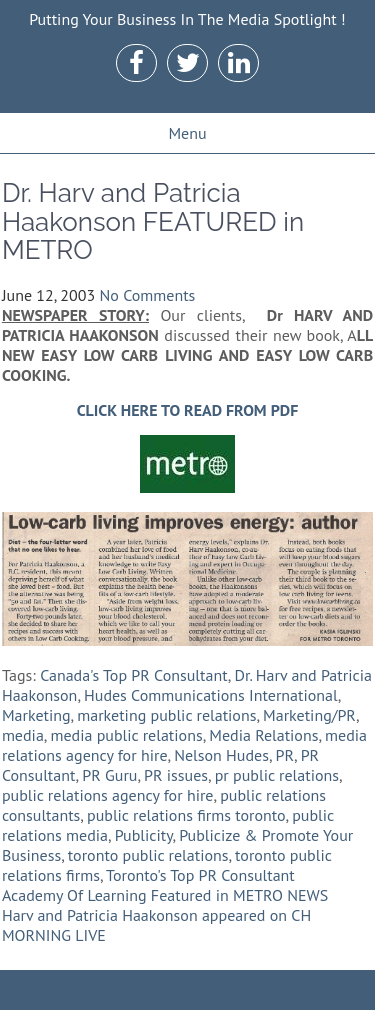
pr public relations (277, 775)
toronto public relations (148, 855)
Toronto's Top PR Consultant (200, 875)
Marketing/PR (309, 715)
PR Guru (109, 775)
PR (285, 755)
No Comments (148, 295)
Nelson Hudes (221, 755)
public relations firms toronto (186, 815)
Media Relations (263, 735)
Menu (187, 133)
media (23, 735)
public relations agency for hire (108, 795)
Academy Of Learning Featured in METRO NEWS (165, 895)
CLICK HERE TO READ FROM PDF (188, 410)
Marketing (36, 715)
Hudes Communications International (211, 695)
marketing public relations (166, 715)
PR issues (176, 775)
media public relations (126, 735)
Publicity (144, 835)
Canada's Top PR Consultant (134, 675)
